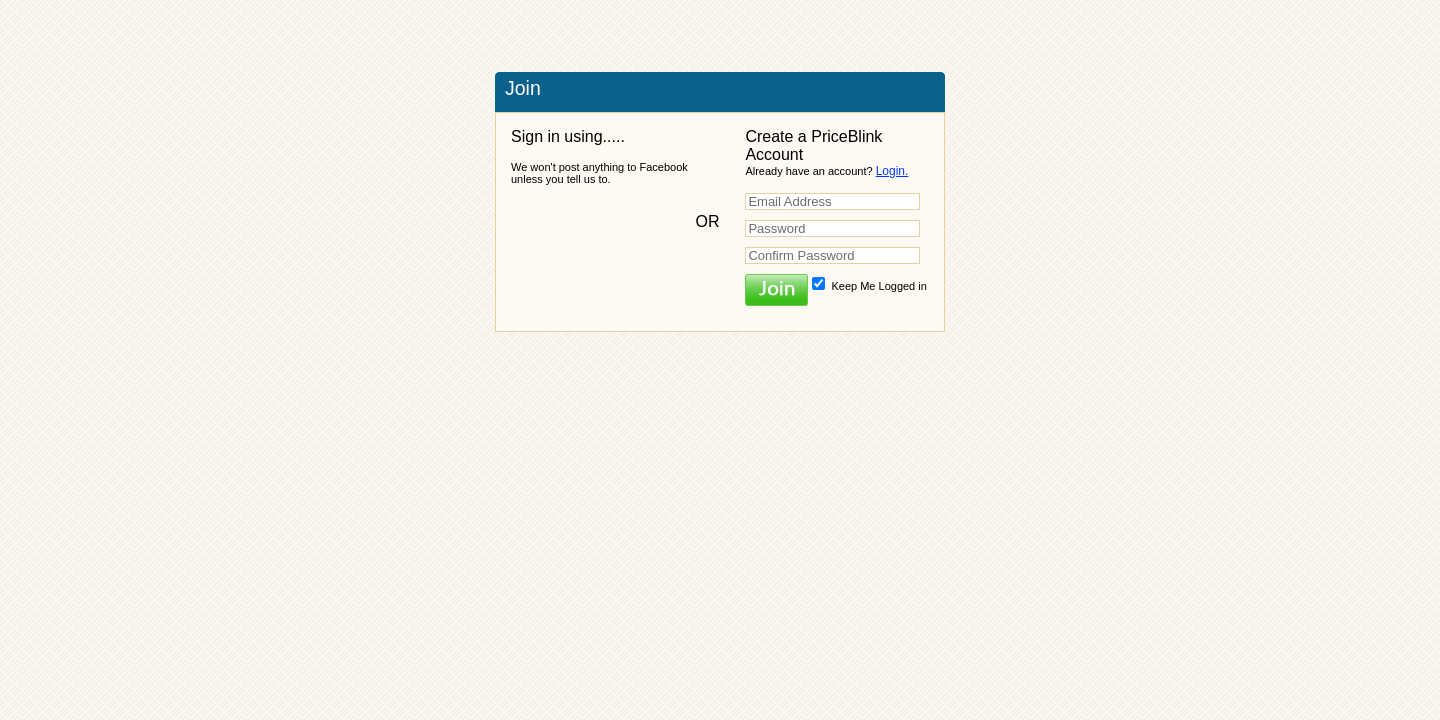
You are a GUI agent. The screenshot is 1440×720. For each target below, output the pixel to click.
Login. (892, 171)
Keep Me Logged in (869, 286)
